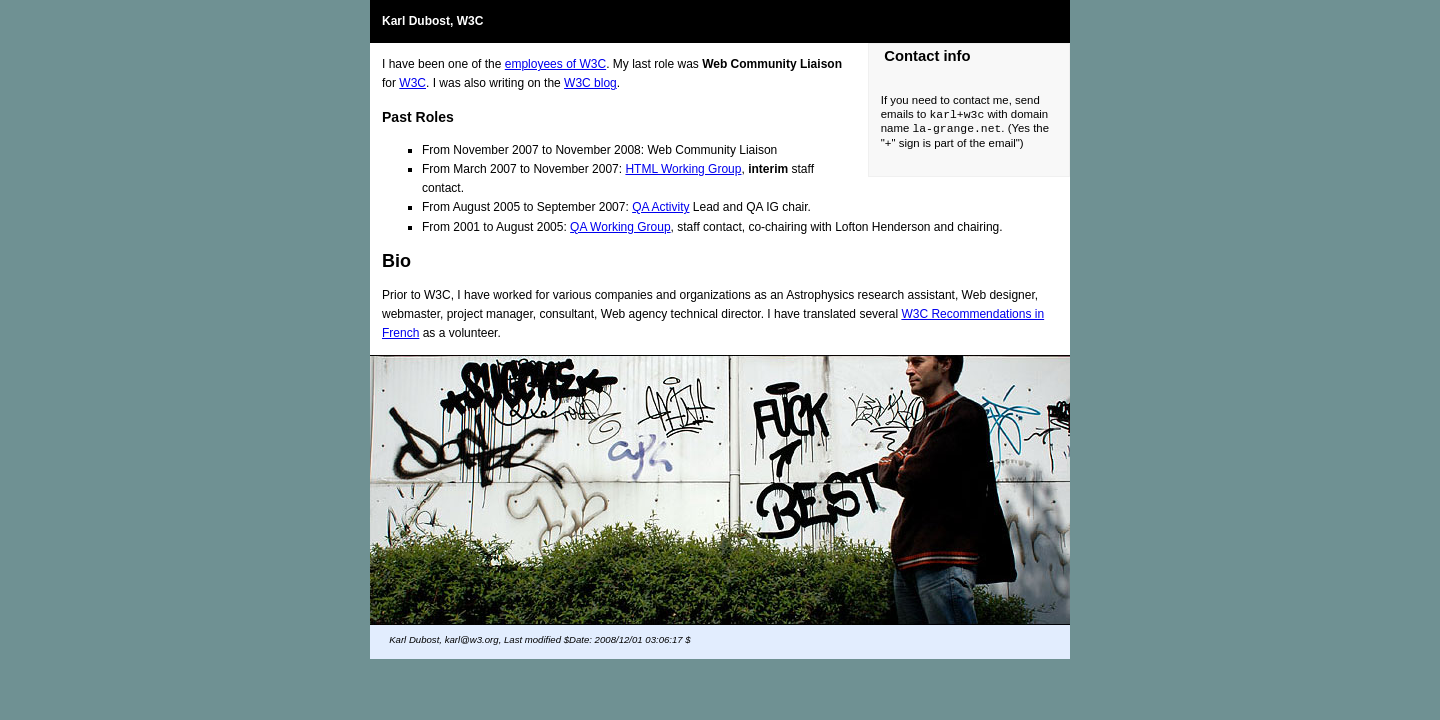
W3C (412, 83)
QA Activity (660, 207)
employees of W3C (555, 64)
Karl (393, 21)
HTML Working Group (683, 169)
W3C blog (590, 83)
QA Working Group (620, 227)
